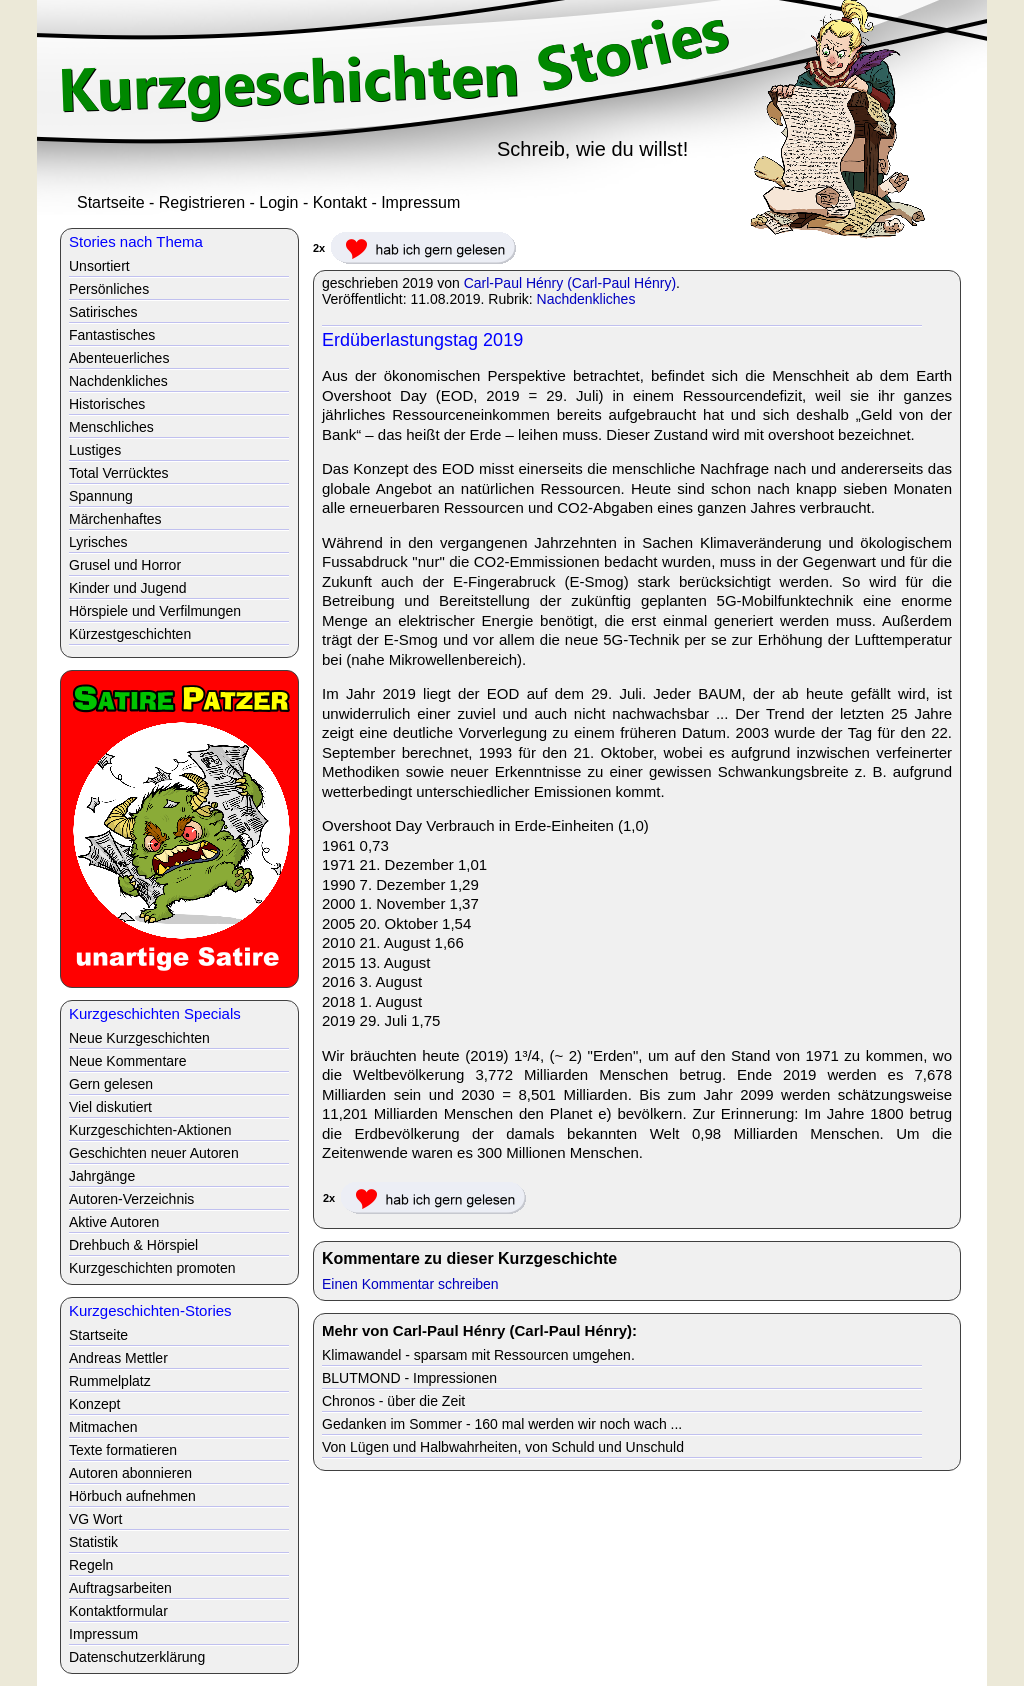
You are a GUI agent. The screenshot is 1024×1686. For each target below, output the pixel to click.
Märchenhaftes (115, 519)
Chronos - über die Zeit (393, 1401)
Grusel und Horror (125, 565)
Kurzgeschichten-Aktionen (150, 1130)
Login (278, 202)
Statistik (93, 1542)
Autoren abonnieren (130, 1473)
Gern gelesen (111, 1084)
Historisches (107, 404)
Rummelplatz (110, 1381)
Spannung (101, 496)
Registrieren (202, 202)
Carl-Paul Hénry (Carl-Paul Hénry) (570, 283)
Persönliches (109, 289)
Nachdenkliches (586, 299)
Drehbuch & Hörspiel (133, 1245)
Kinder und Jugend (128, 588)
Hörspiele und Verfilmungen (155, 611)
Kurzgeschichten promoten (152, 1268)
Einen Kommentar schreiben (410, 1284)
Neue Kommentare (128, 1061)
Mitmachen (103, 1427)
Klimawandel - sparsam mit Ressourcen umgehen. (478, 1355)
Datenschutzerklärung (137, 1657)
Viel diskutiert (110, 1107)
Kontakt (340, 202)
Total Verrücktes (119, 473)
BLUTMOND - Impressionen (409, 1378)
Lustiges (95, 450)
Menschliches (111, 427)
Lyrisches (98, 542)
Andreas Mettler (118, 1358)
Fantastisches (112, 335)
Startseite (111, 202)
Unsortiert (99, 266)
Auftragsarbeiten (120, 1588)
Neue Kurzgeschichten (139, 1038)
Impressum (420, 202)
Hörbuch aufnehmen (132, 1496)
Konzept (94, 1404)
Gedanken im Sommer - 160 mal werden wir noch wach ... (502, 1424)
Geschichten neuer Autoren (154, 1153)
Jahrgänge (102, 1176)
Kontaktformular (118, 1611)
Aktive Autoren (114, 1222)
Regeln (91, 1565)
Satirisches (103, 312)
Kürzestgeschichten (130, 634)
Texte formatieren (123, 1450)
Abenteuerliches (119, 358)
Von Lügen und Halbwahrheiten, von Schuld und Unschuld (503, 1447)
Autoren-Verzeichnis (131, 1199)
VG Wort (95, 1519)
